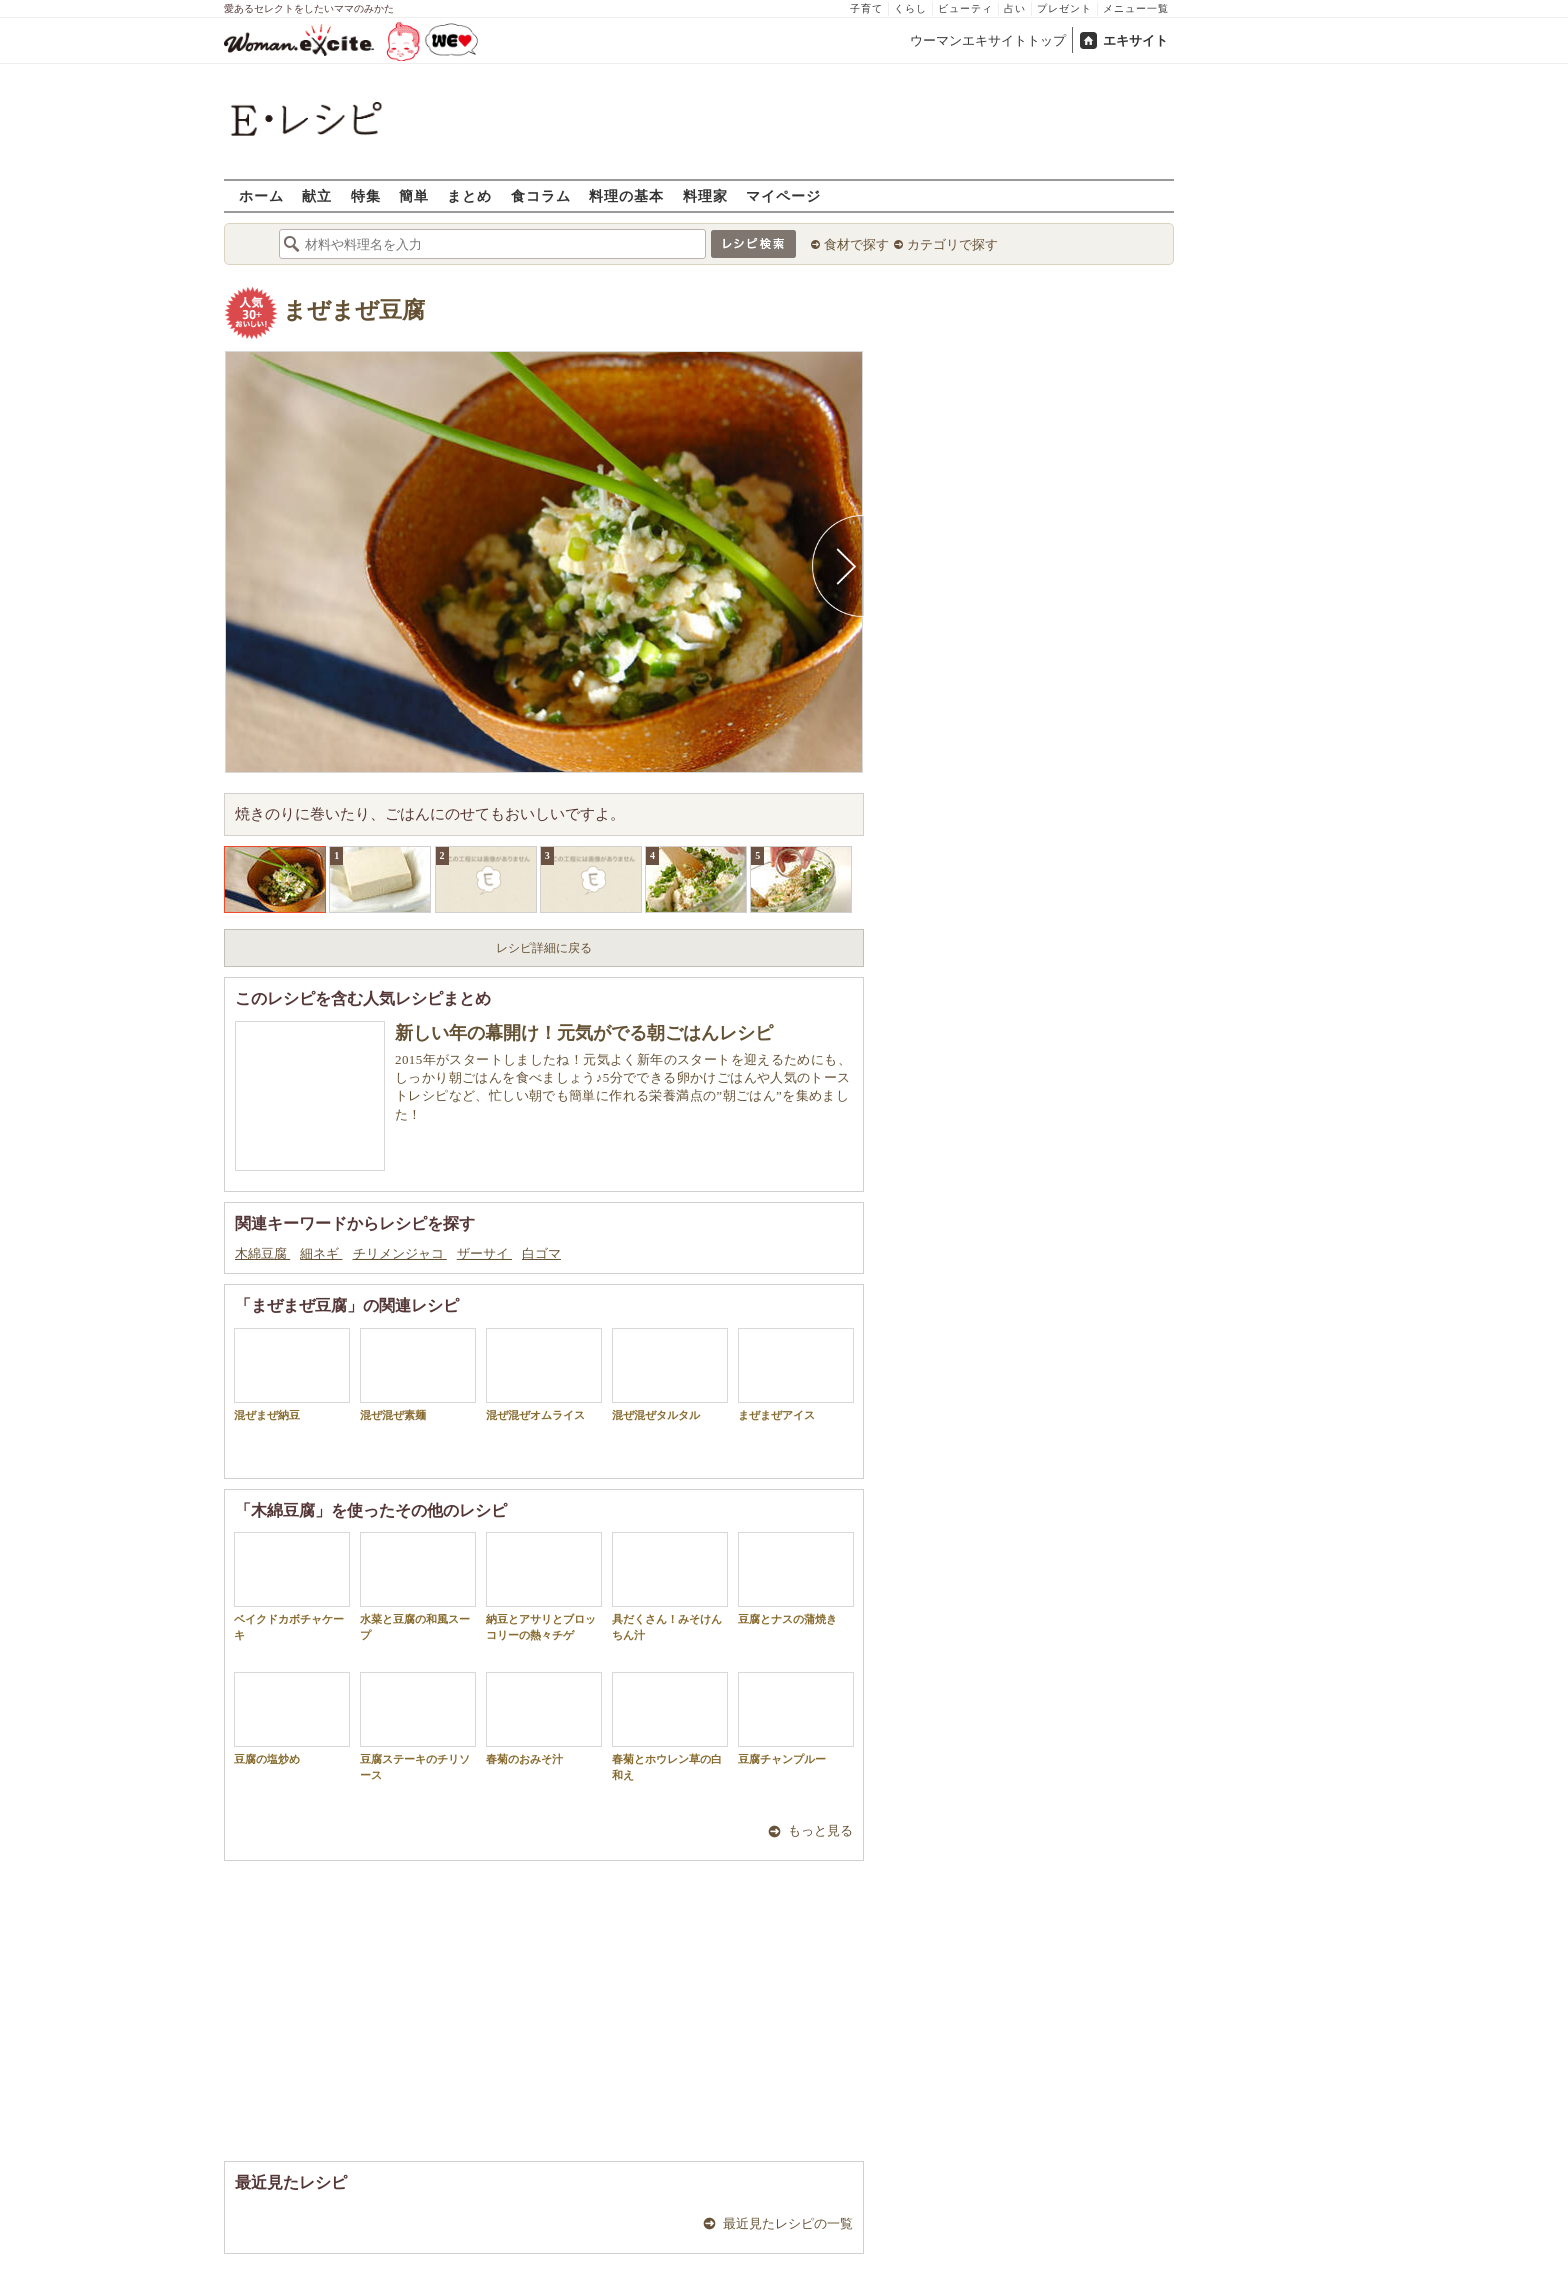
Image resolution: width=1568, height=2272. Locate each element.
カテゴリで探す (952, 244)
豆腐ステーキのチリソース (418, 1726)
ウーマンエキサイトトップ (988, 40)
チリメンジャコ (400, 1253)
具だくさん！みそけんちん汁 (670, 1586)
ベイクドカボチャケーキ (292, 1586)
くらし (910, 8)
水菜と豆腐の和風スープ (418, 1586)
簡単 (414, 195)
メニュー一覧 (1136, 8)
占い (1015, 8)
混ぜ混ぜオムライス (544, 1374)
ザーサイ (484, 1253)
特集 (366, 195)
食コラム (541, 195)
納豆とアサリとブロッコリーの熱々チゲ (544, 1586)
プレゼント (1064, 8)
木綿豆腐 (262, 1253)
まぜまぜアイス (796, 1374)
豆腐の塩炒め (292, 1718)
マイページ (783, 195)
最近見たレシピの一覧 (788, 2223)
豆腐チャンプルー (796, 1718)
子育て (866, 8)
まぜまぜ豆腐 (354, 310)
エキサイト (1135, 40)
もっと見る (820, 1830)
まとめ (469, 195)
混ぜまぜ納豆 (292, 1374)
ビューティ (965, 8)
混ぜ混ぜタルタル (670, 1374)
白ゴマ (541, 1253)
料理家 (705, 195)
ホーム (261, 195)
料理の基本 (626, 195)
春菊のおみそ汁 (544, 1718)
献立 (317, 195)
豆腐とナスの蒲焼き (796, 1578)
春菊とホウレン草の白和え (670, 1726)
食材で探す (856, 244)
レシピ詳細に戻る (544, 948)
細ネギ (321, 1253)
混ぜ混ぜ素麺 (418, 1374)
